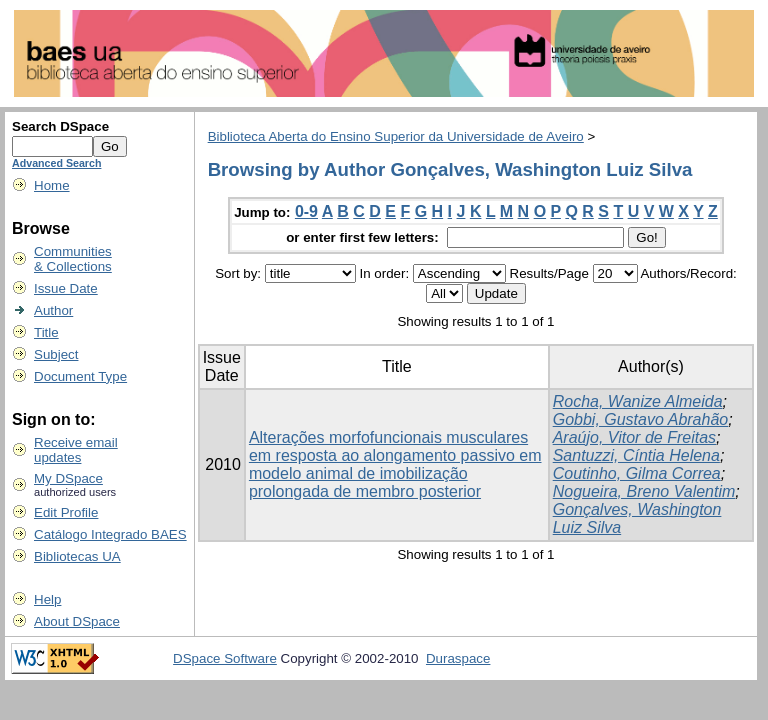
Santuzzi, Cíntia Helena (636, 455)
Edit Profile (66, 512)
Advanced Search (56, 163)
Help (47, 599)
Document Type (80, 376)
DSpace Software (225, 658)
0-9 (306, 211)
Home (52, 185)
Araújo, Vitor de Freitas (634, 437)
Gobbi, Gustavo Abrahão (641, 419)
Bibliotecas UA (77, 556)
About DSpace (77, 621)
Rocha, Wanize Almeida (638, 401)
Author (53, 310)
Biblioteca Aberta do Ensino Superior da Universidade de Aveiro (396, 136)
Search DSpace (60, 126)
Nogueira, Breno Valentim (644, 491)
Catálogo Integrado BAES (110, 534)
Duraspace (458, 658)
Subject (56, 354)
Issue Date (66, 288)
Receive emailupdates (76, 450)
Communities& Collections (73, 259)
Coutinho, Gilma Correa (637, 473)
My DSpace (68, 478)
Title (46, 332)
